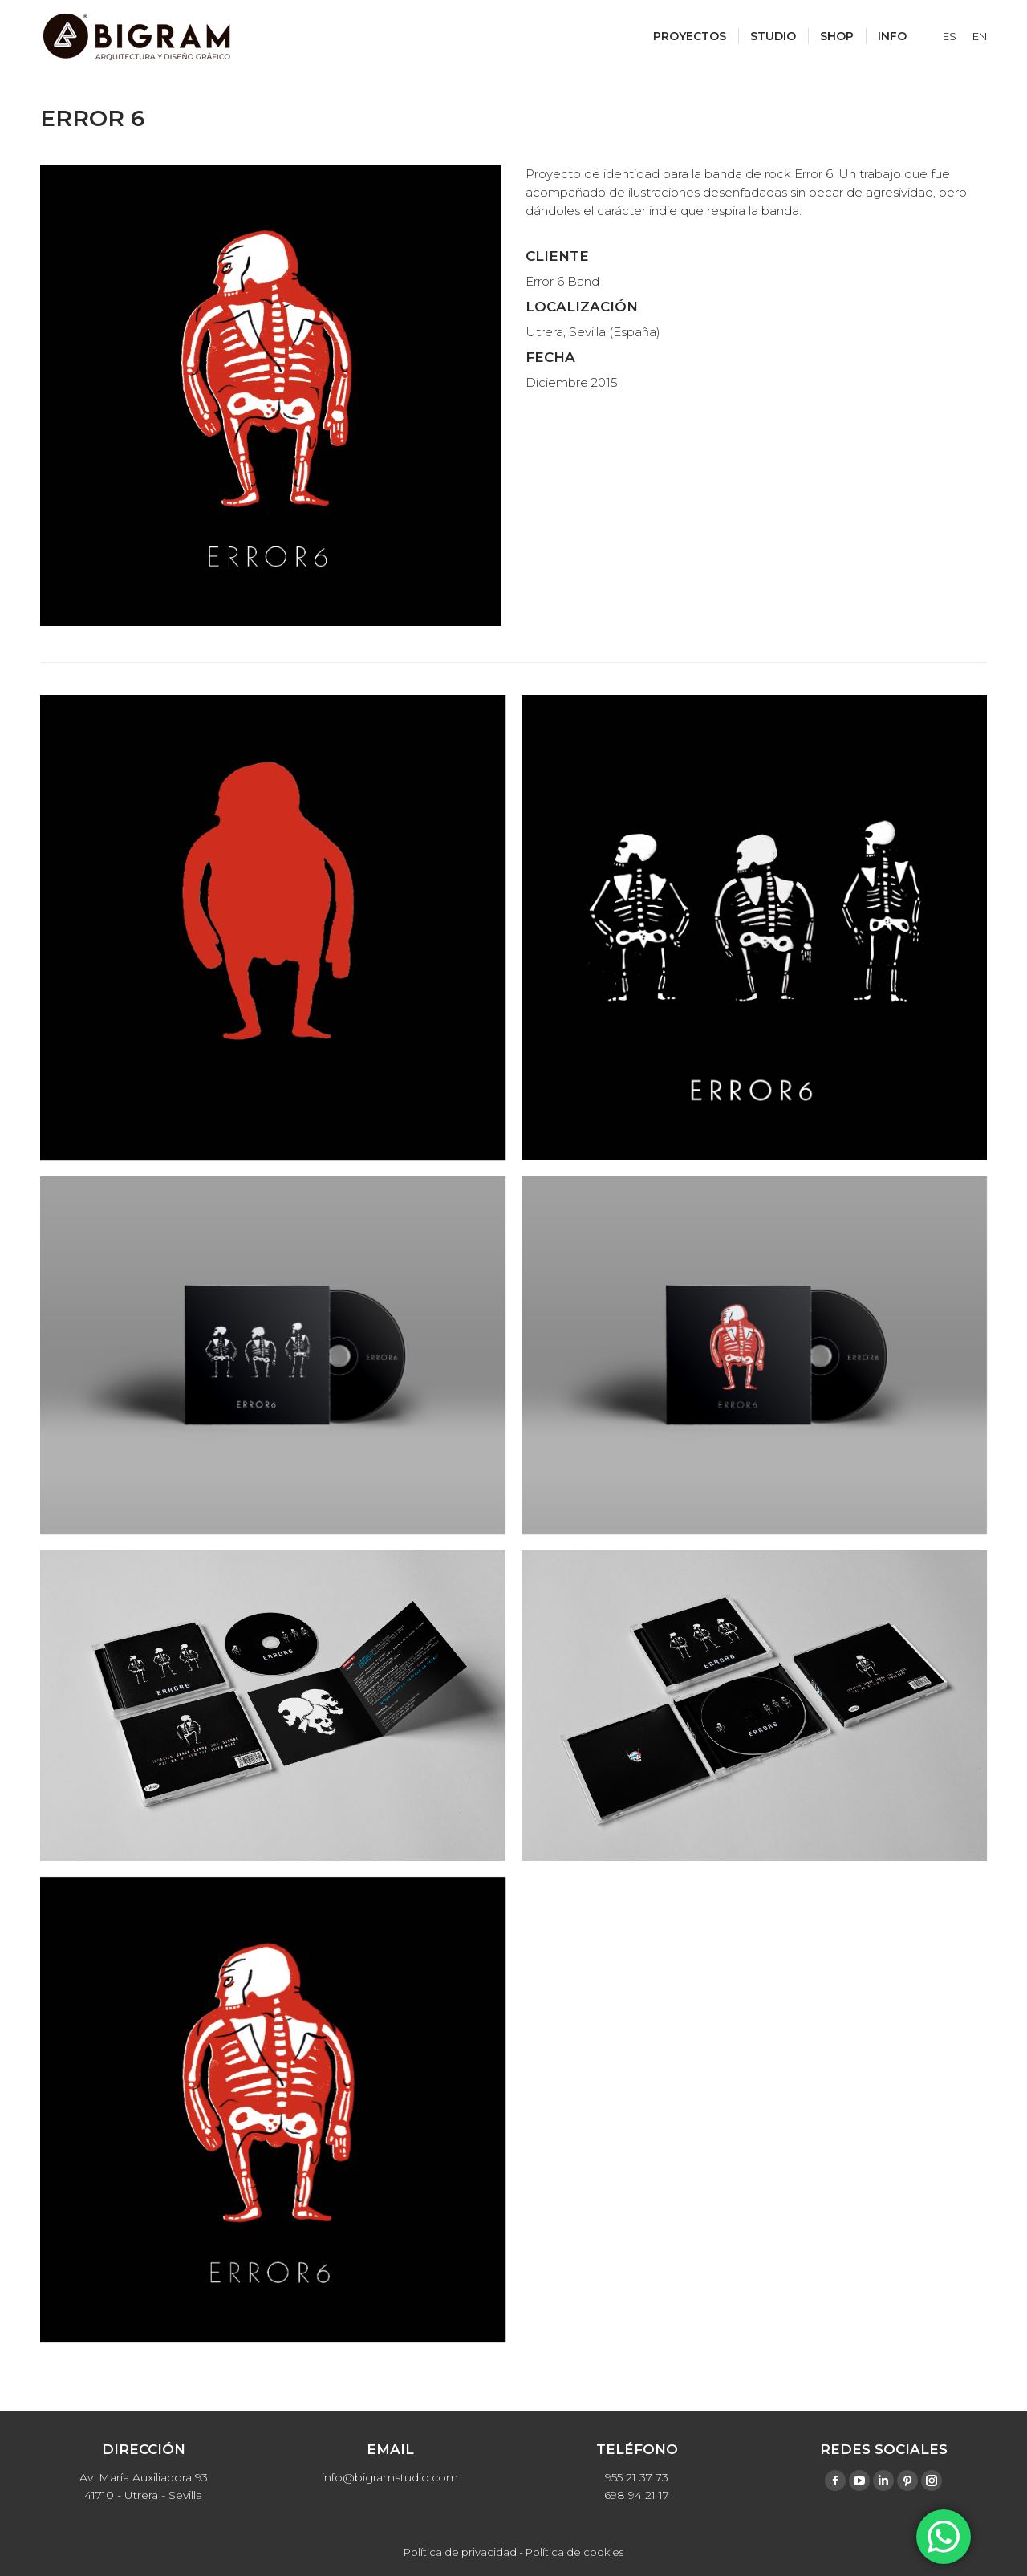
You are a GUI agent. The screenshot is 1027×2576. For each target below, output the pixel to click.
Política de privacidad (460, 2552)
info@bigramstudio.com (390, 2477)
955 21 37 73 (636, 2477)
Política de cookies (574, 2552)
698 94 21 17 (636, 2495)
